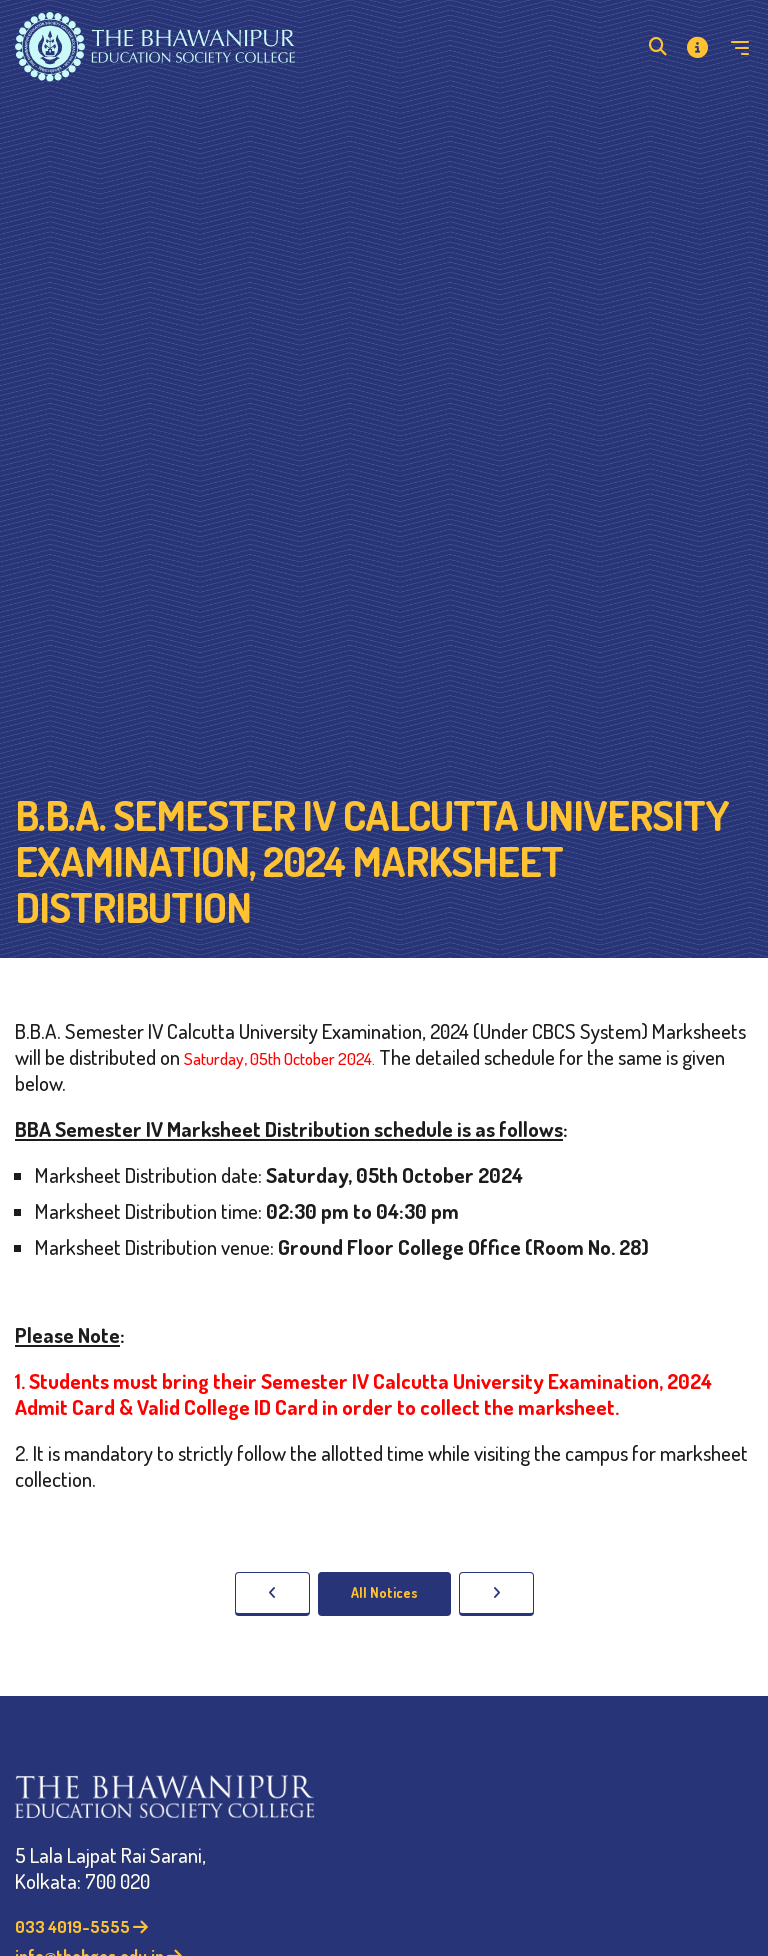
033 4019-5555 (81, 1926)
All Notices (384, 1592)
